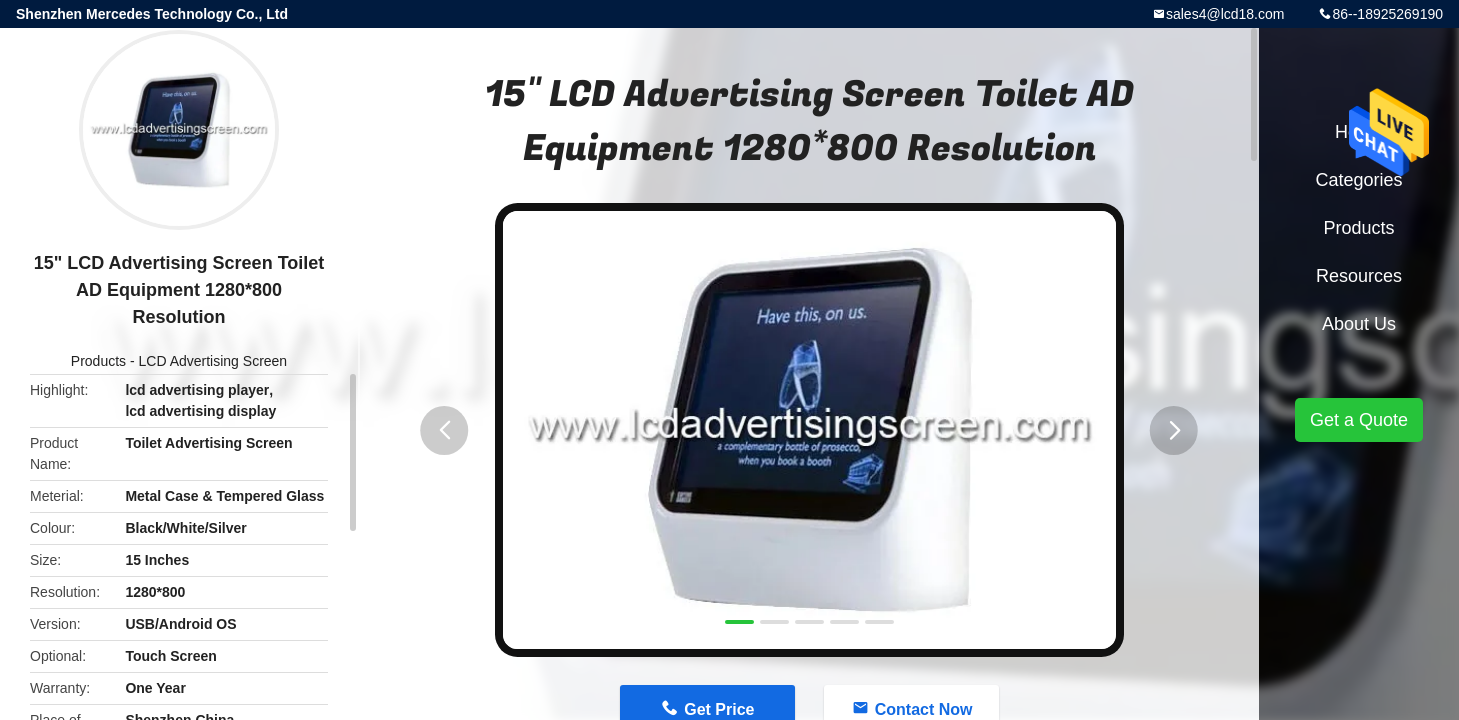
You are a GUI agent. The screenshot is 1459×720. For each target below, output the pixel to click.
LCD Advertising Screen (213, 361)
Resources (1359, 276)
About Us (1359, 324)
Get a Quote (1359, 420)
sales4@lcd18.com (1225, 14)
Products (98, 361)
